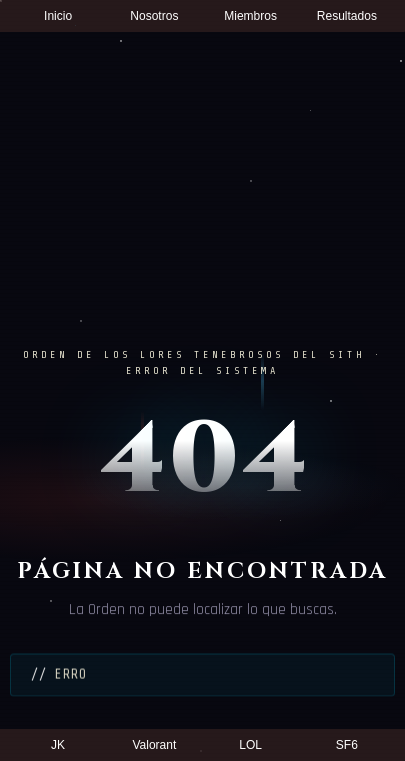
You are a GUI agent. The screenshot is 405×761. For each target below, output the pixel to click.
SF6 (347, 745)
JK (58, 745)
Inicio (58, 16)
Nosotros (154, 16)
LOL (250, 745)
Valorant (154, 745)
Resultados (347, 16)
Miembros (250, 16)
